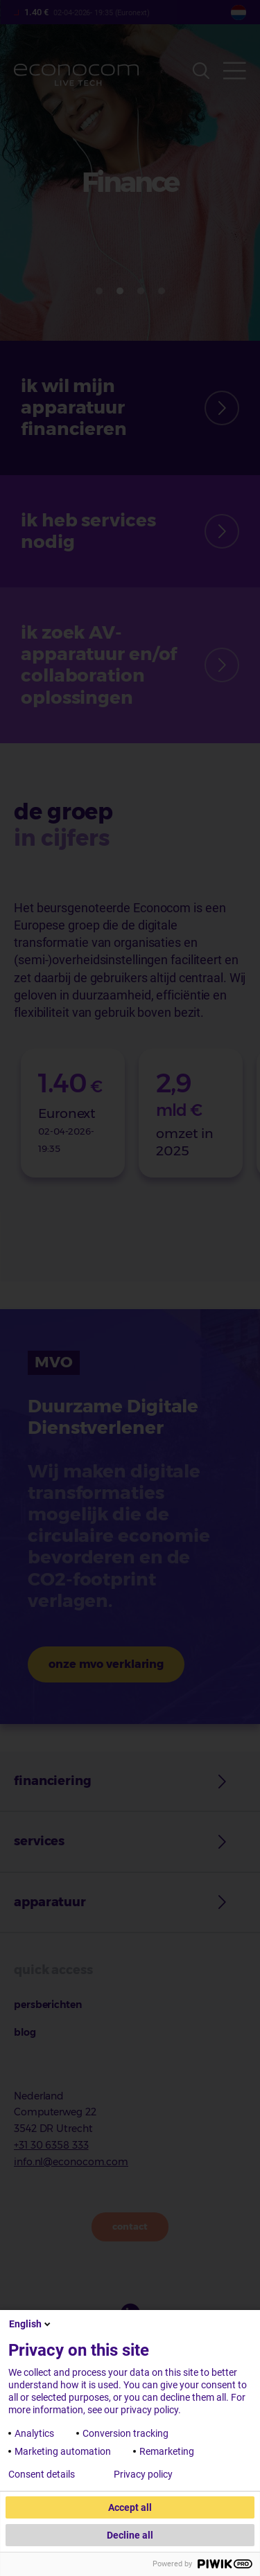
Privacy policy (143, 2474)
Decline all (130, 2535)
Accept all (130, 2507)
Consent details (41, 2474)
